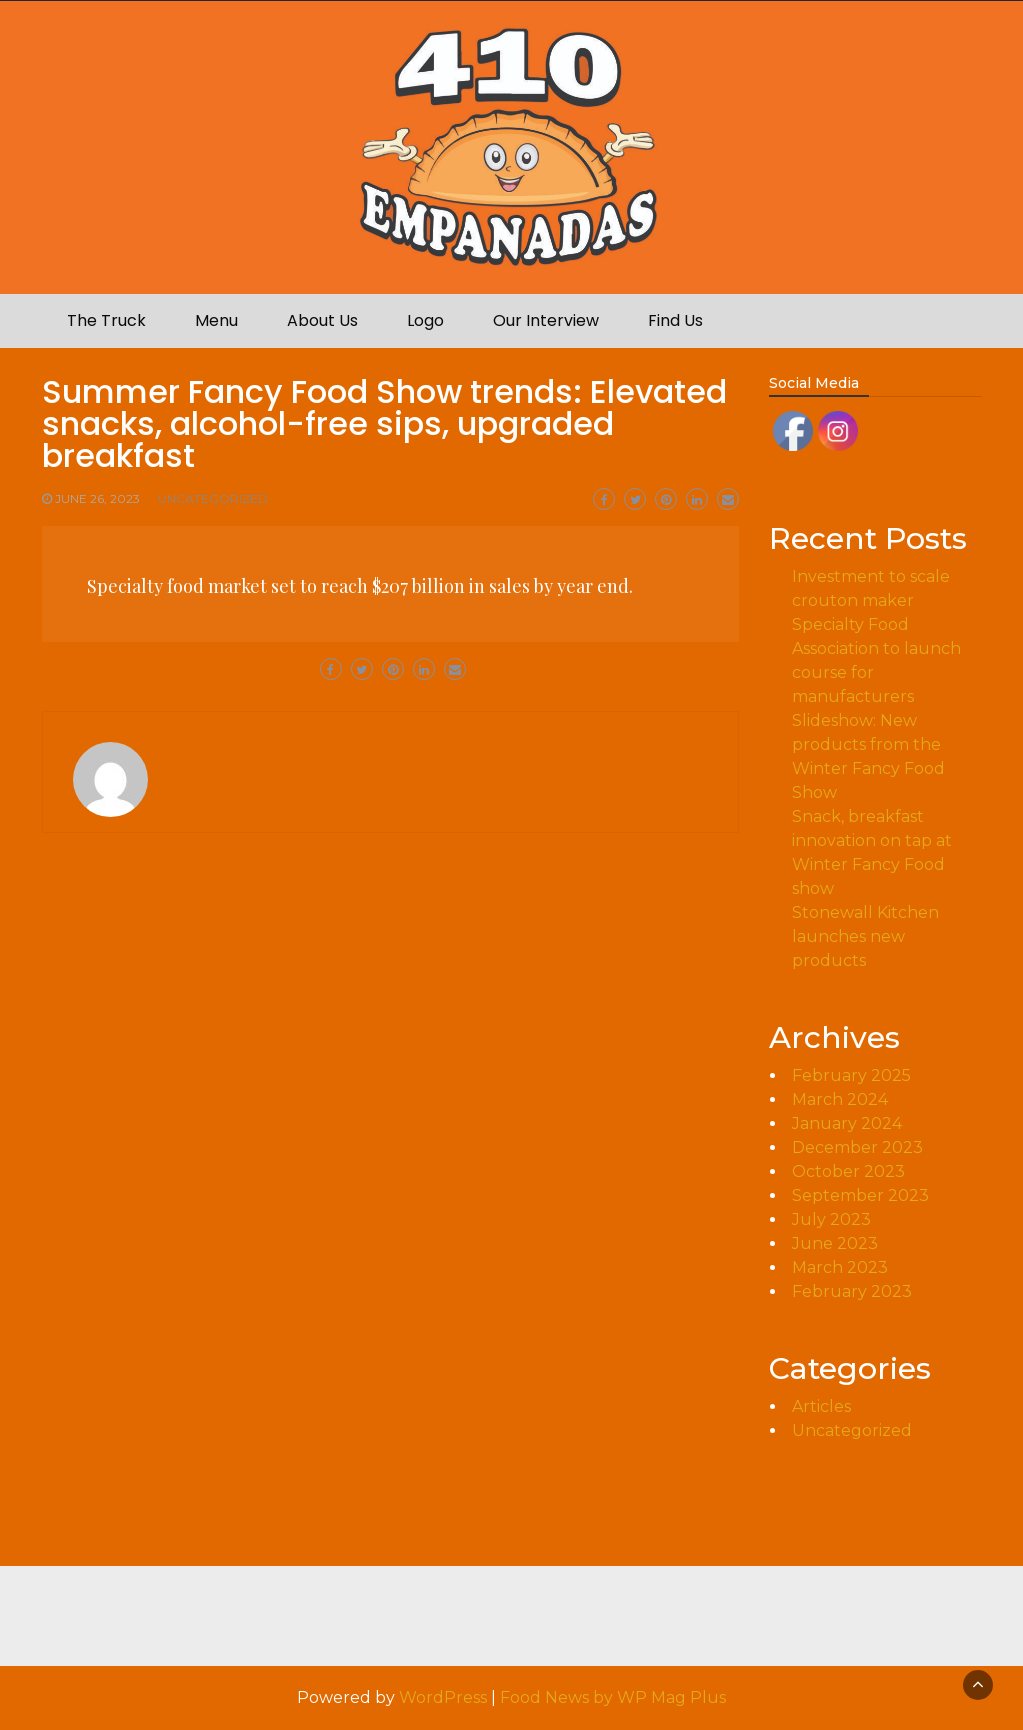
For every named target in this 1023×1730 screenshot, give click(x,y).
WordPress (443, 1697)
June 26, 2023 (97, 498)
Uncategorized (213, 498)
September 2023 (860, 1195)
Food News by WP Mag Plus (613, 1697)
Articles (821, 1406)
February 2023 (852, 1291)
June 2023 (835, 1243)
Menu (216, 320)
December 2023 (857, 1147)
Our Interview (546, 320)
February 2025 (851, 1075)
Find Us (675, 320)
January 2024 (847, 1123)
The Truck (106, 320)
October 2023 (848, 1171)
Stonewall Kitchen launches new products (865, 936)
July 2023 (831, 1219)
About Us (322, 320)
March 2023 (840, 1267)
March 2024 (840, 1099)
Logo (425, 320)
